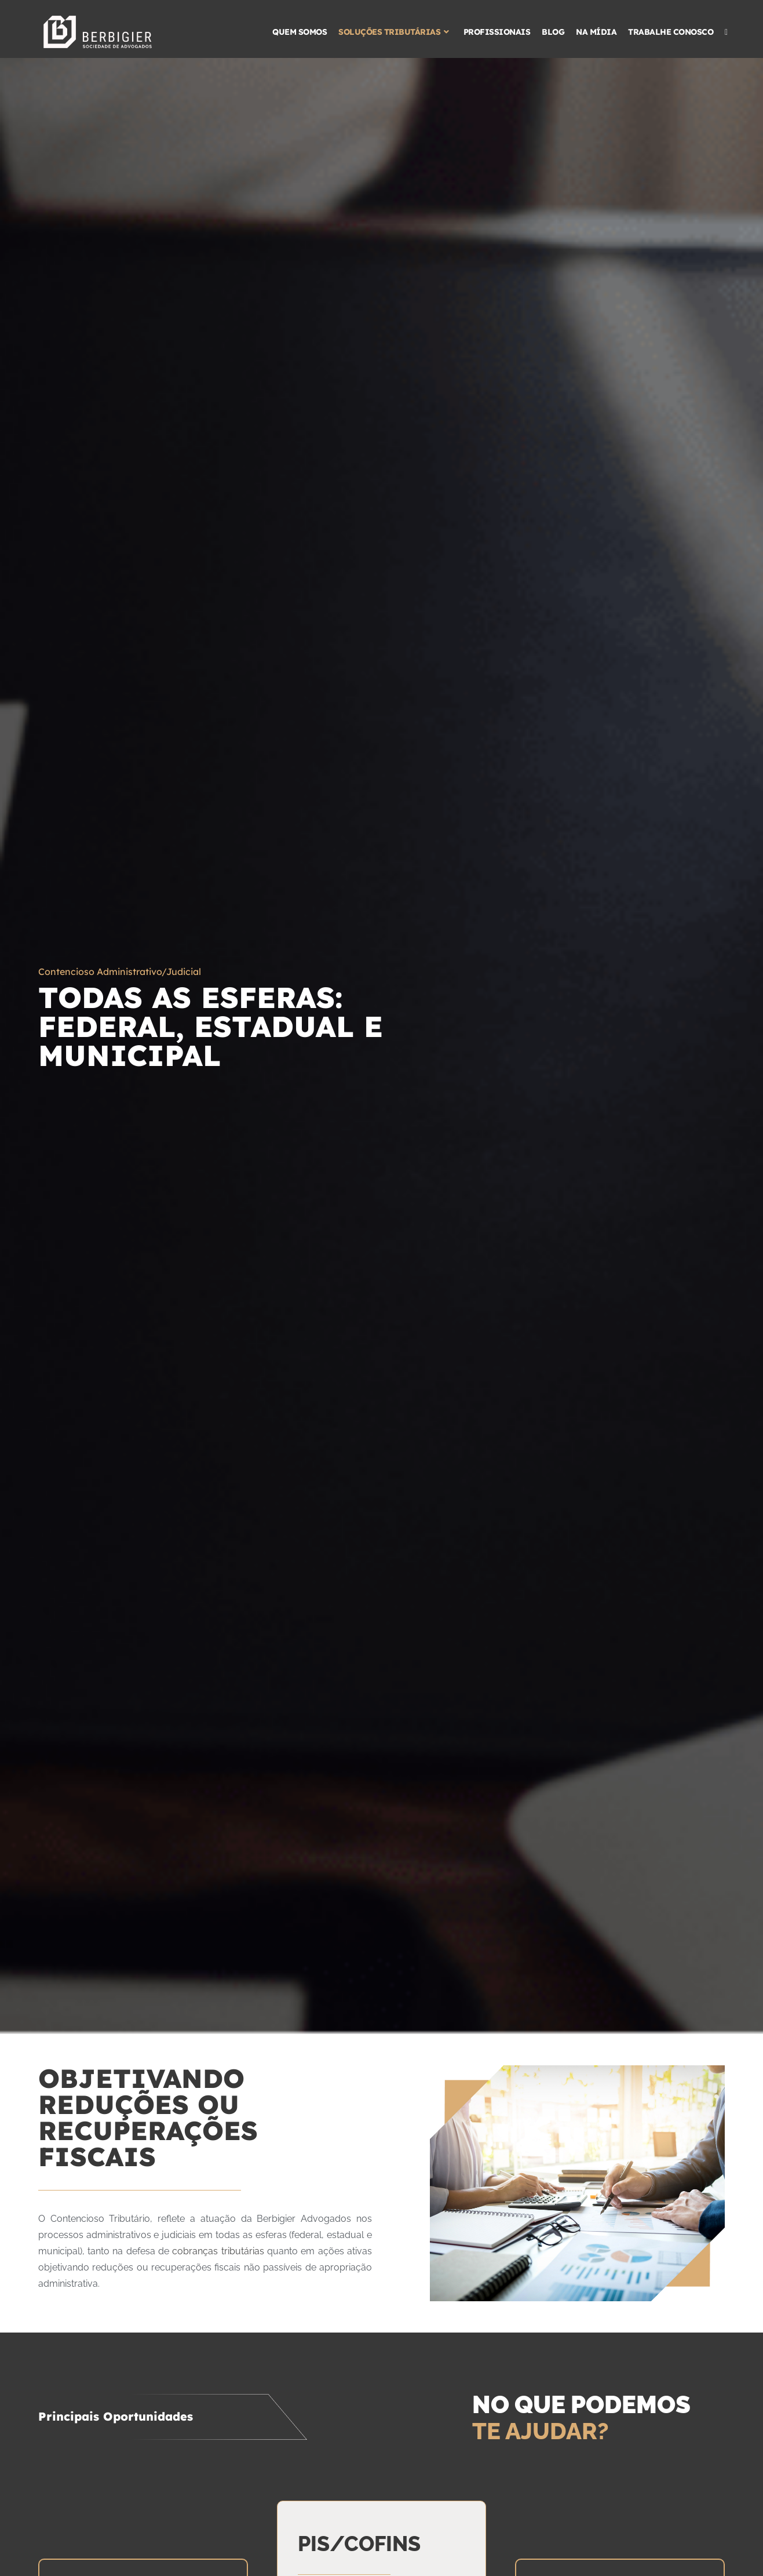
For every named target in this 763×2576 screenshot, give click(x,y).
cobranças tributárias (218, 2251)
